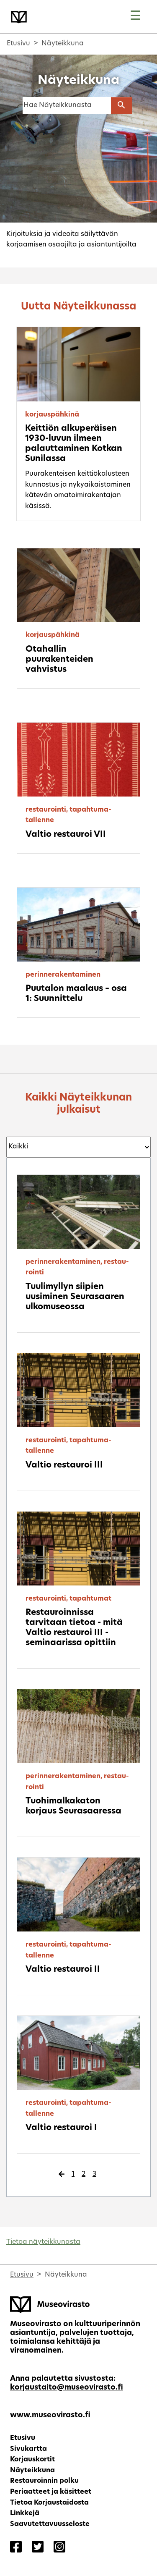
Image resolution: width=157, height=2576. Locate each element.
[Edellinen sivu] (61, 2175)
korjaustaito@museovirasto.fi (66, 2387)
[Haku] (67, 105)
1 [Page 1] (73, 2174)
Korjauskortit (32, 2459)
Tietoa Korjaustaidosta (49, 2503)
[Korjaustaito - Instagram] (59, 2548)
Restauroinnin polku (44, 2481)
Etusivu (18, 43)
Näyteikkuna (32, 2470)
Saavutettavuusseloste (50, 2524)
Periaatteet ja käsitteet (50, 2492)
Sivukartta (28, 2449)
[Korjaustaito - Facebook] (16, 2548)
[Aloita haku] (121, 105)
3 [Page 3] (94, 2174)
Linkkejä (24, 2513)
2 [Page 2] (83, 2174)
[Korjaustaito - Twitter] (38, 2548)
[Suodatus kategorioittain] (78, 1147)
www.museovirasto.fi (50, 2415)
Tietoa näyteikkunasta (43, 2242)
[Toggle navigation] (135, 16)
